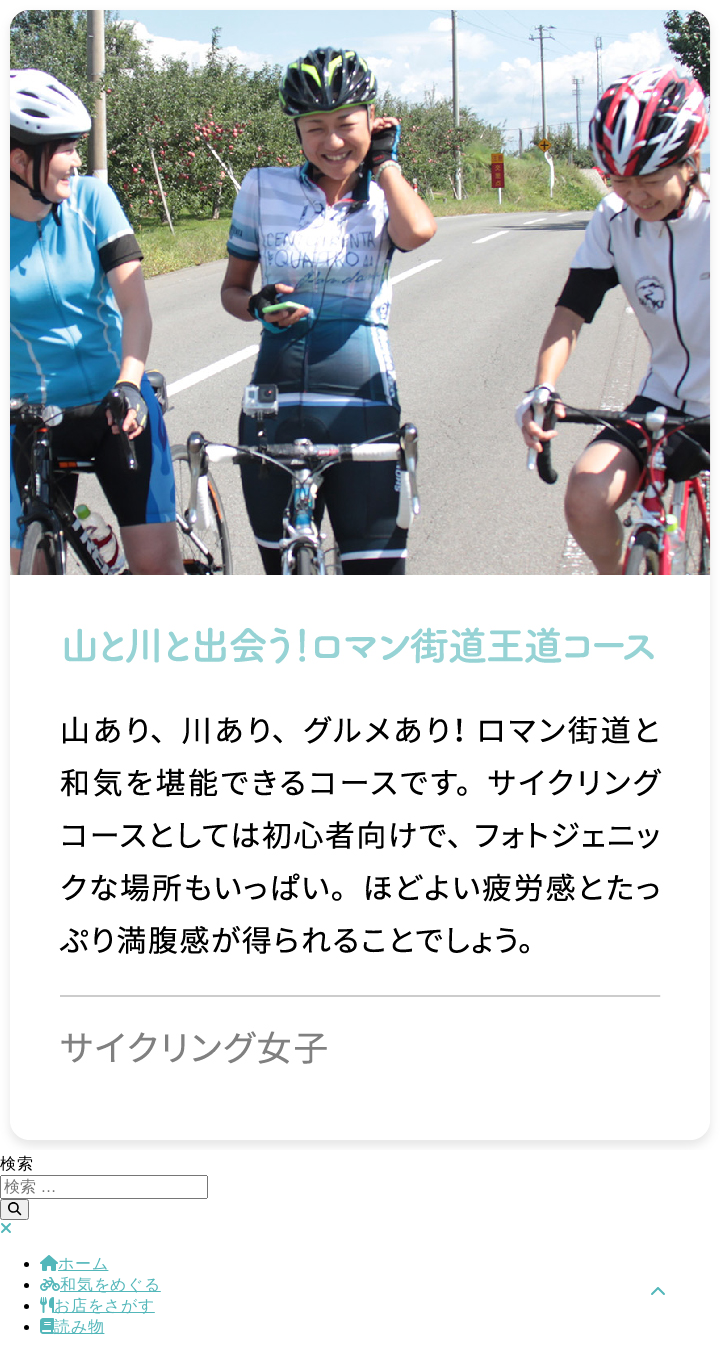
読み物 (72, 1326)
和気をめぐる (100, 1284)
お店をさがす (97, 1305)
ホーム (74, 1263)
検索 (17, 1163)
